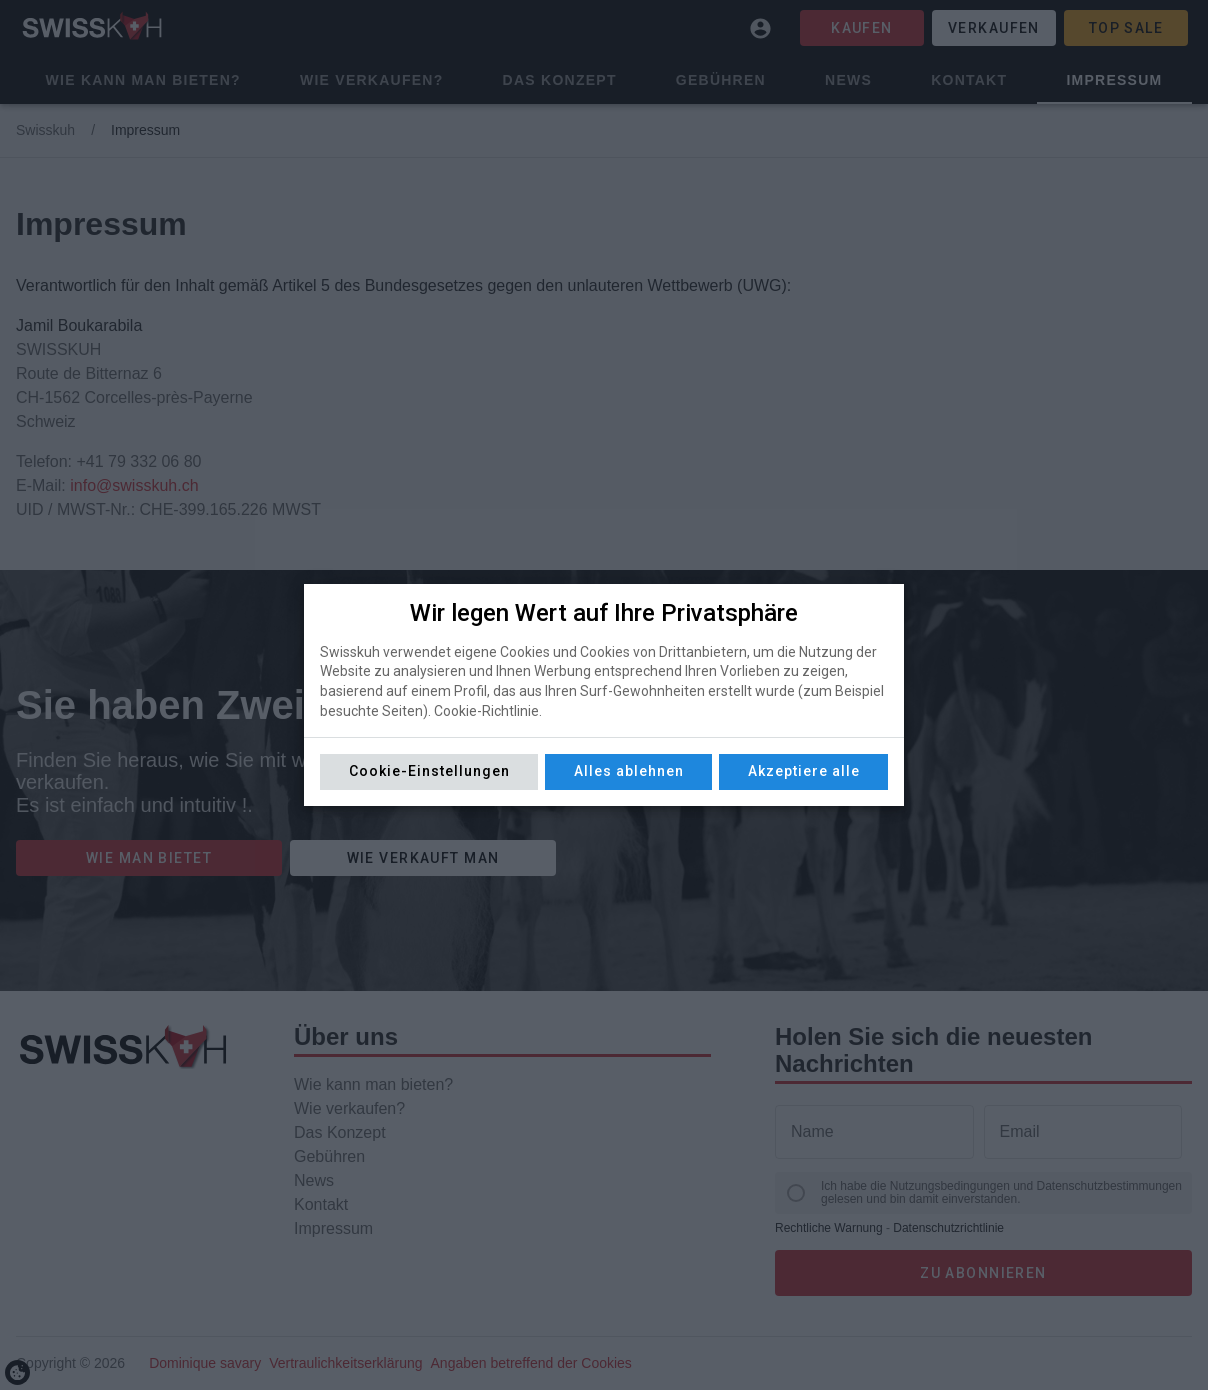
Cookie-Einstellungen (429, 771)
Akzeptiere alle (804, 771)
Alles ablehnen (629, 771)
